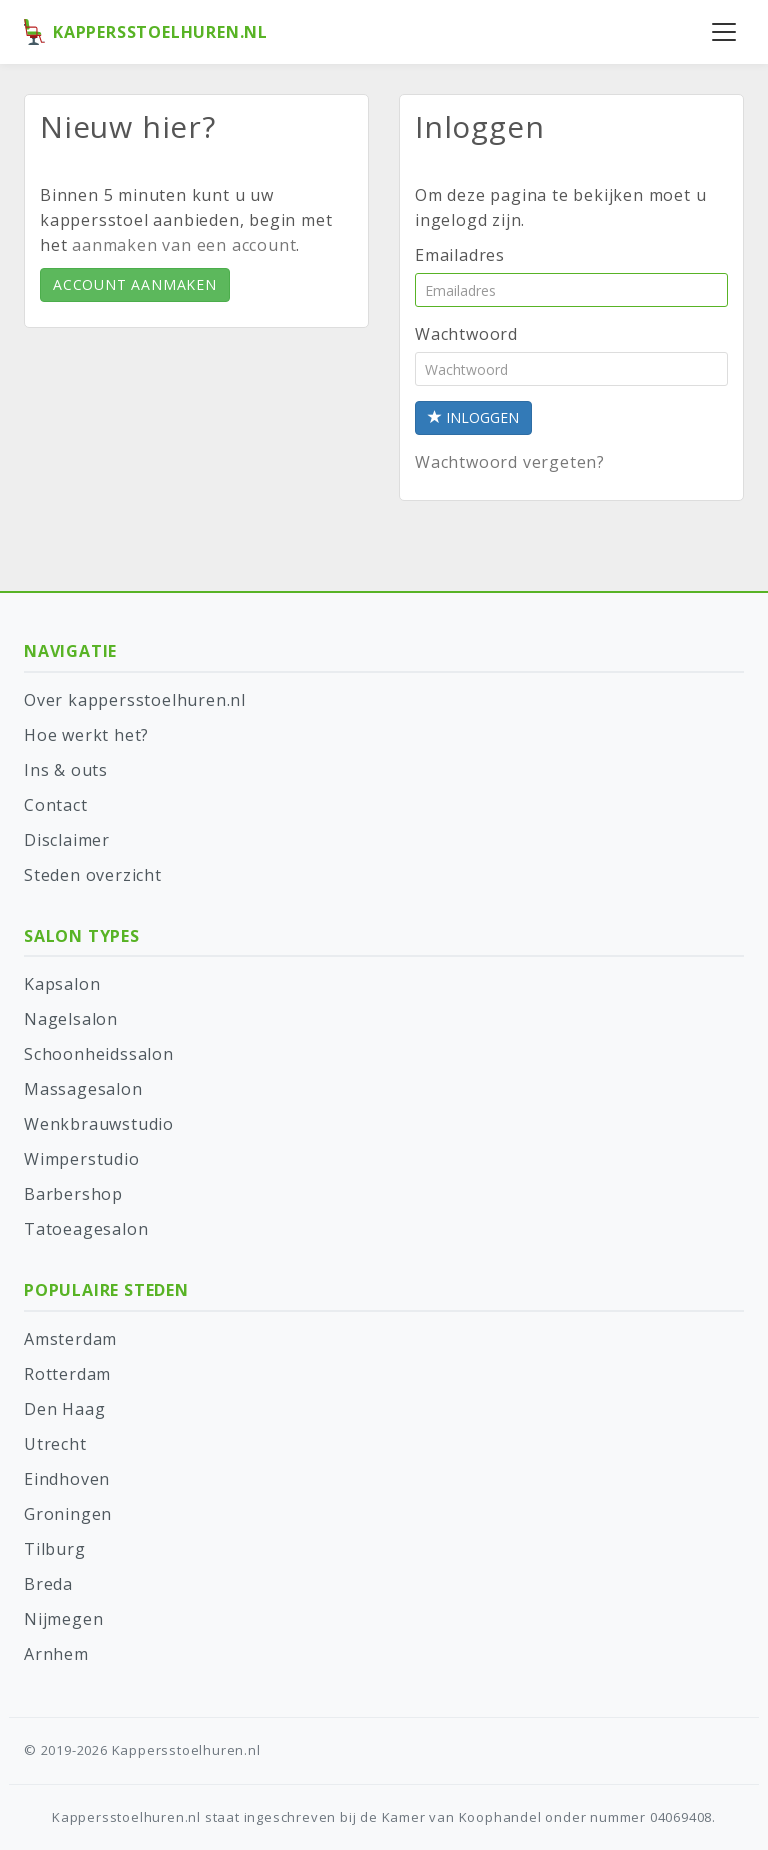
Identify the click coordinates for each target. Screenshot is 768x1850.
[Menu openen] (724, 32)
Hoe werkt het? (86, 735)
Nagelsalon (71, 1019)
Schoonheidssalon (99, 1054)
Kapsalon (62, 984)
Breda (48, 1584)
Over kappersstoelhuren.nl (135, 700)
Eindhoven (67, 1479)
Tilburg (55, 1549)
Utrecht (55, 1444)
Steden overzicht (93, 875)
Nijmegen (63, 1619)
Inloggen (473, 417)
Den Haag (64, 1409)
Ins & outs (66, 770)
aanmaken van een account (184, 245)
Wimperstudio (82, 1159)
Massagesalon (83, 1089)
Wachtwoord (466, 334)
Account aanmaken (135, 284)
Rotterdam (67, 1374)
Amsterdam (70, 1339)
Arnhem (56, 1654)
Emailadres (460, 255)
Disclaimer (67, 840)
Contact (56, 805)
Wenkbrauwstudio (99, 1124)
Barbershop (73, 1194)
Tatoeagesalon (86, 1229)
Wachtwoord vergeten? (510, 462)
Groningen (68, 1514)
